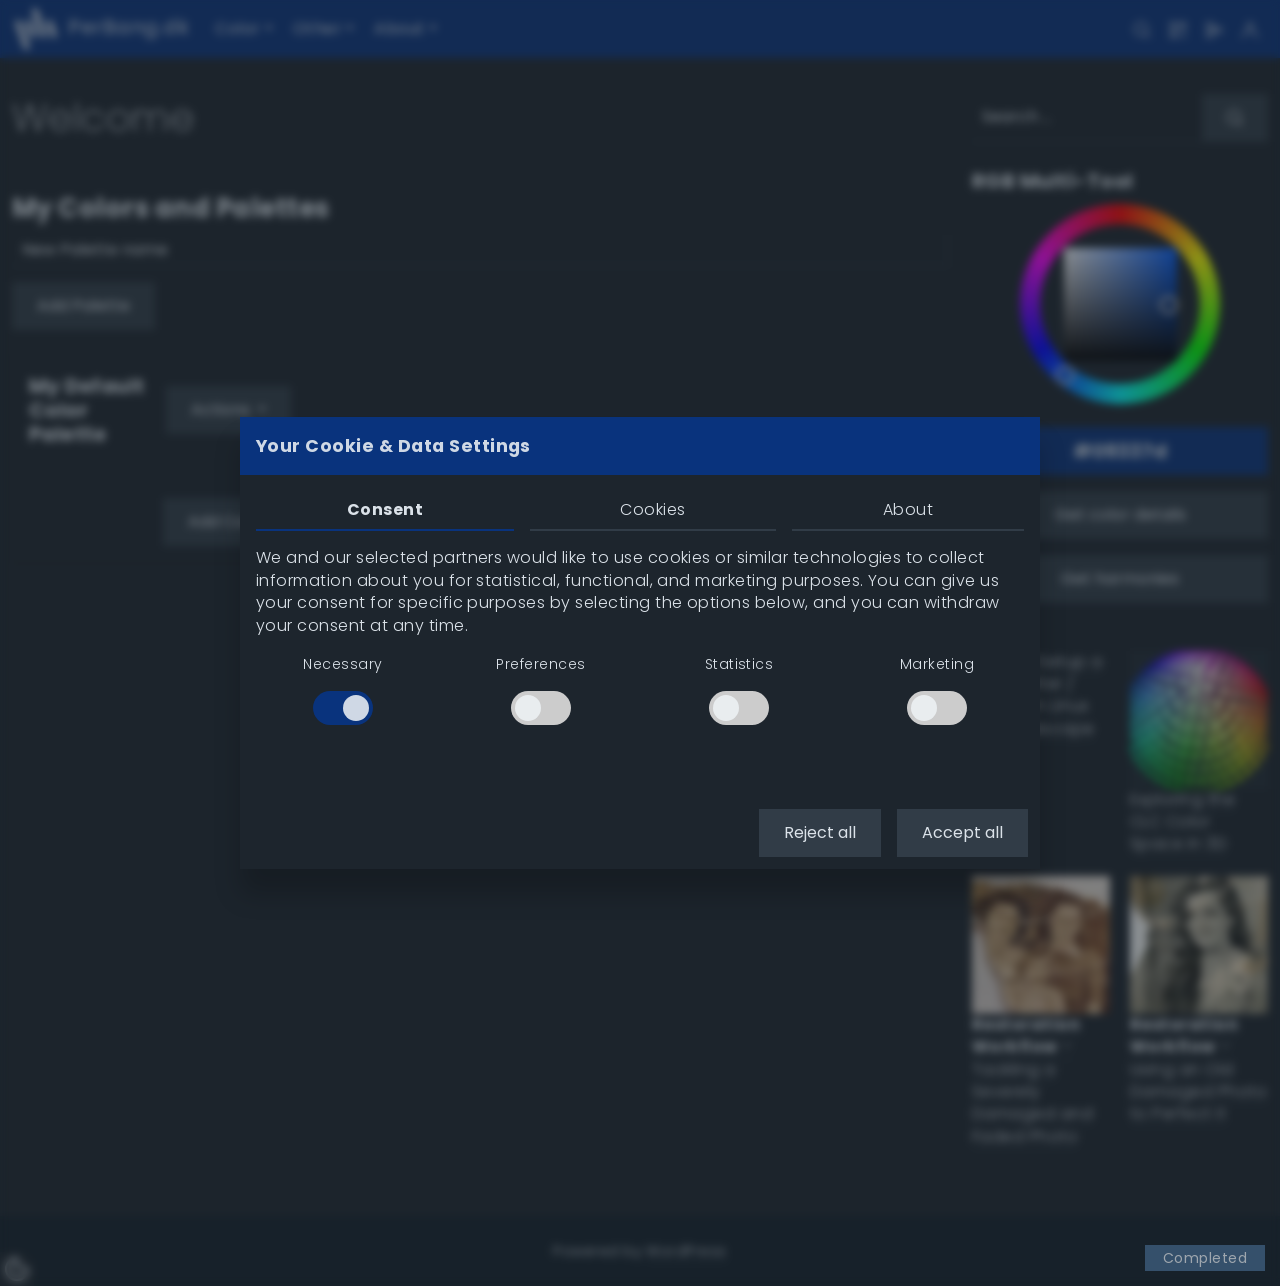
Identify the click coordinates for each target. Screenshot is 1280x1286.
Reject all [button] (820, 832)
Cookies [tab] (652, 509)
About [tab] (908, 509)
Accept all (962, 832)
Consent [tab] (385, 509)
